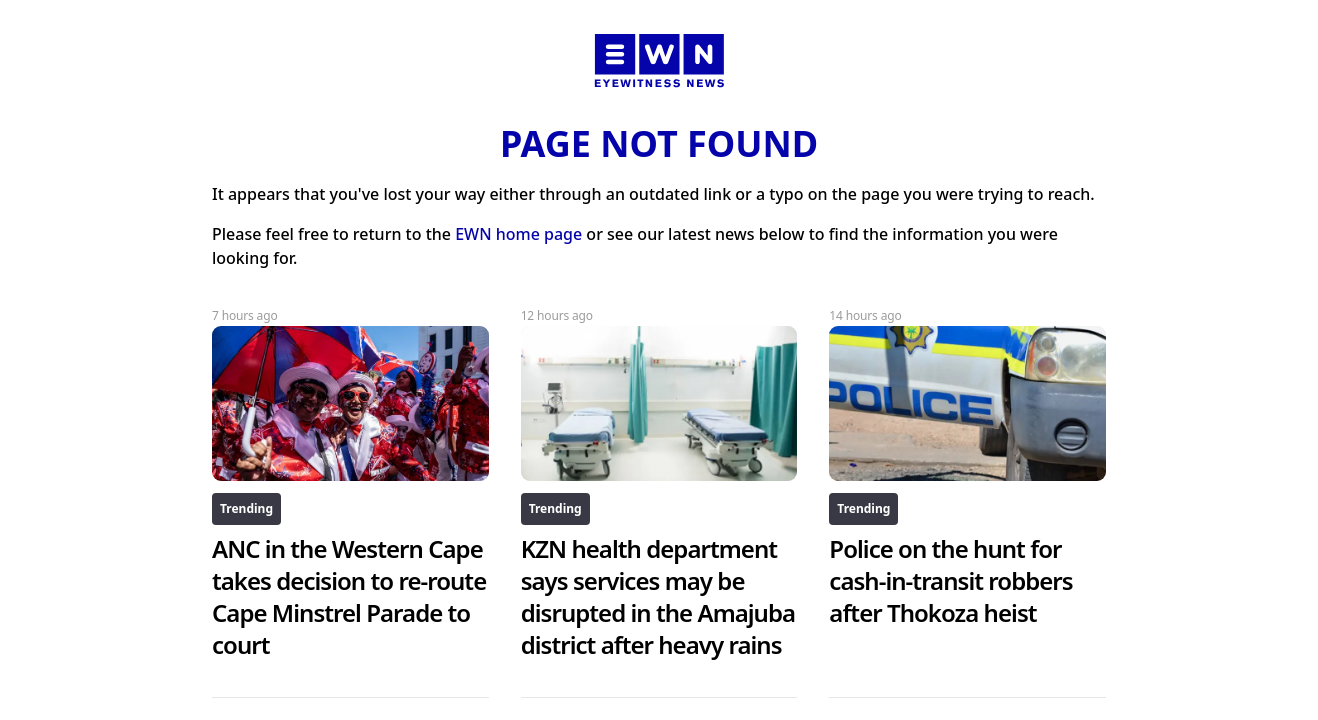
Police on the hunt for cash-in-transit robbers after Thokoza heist (950, 580)
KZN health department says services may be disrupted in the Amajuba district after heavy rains (658, 596)
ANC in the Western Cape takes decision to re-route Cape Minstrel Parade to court (349, 596)
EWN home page (518, 234)
